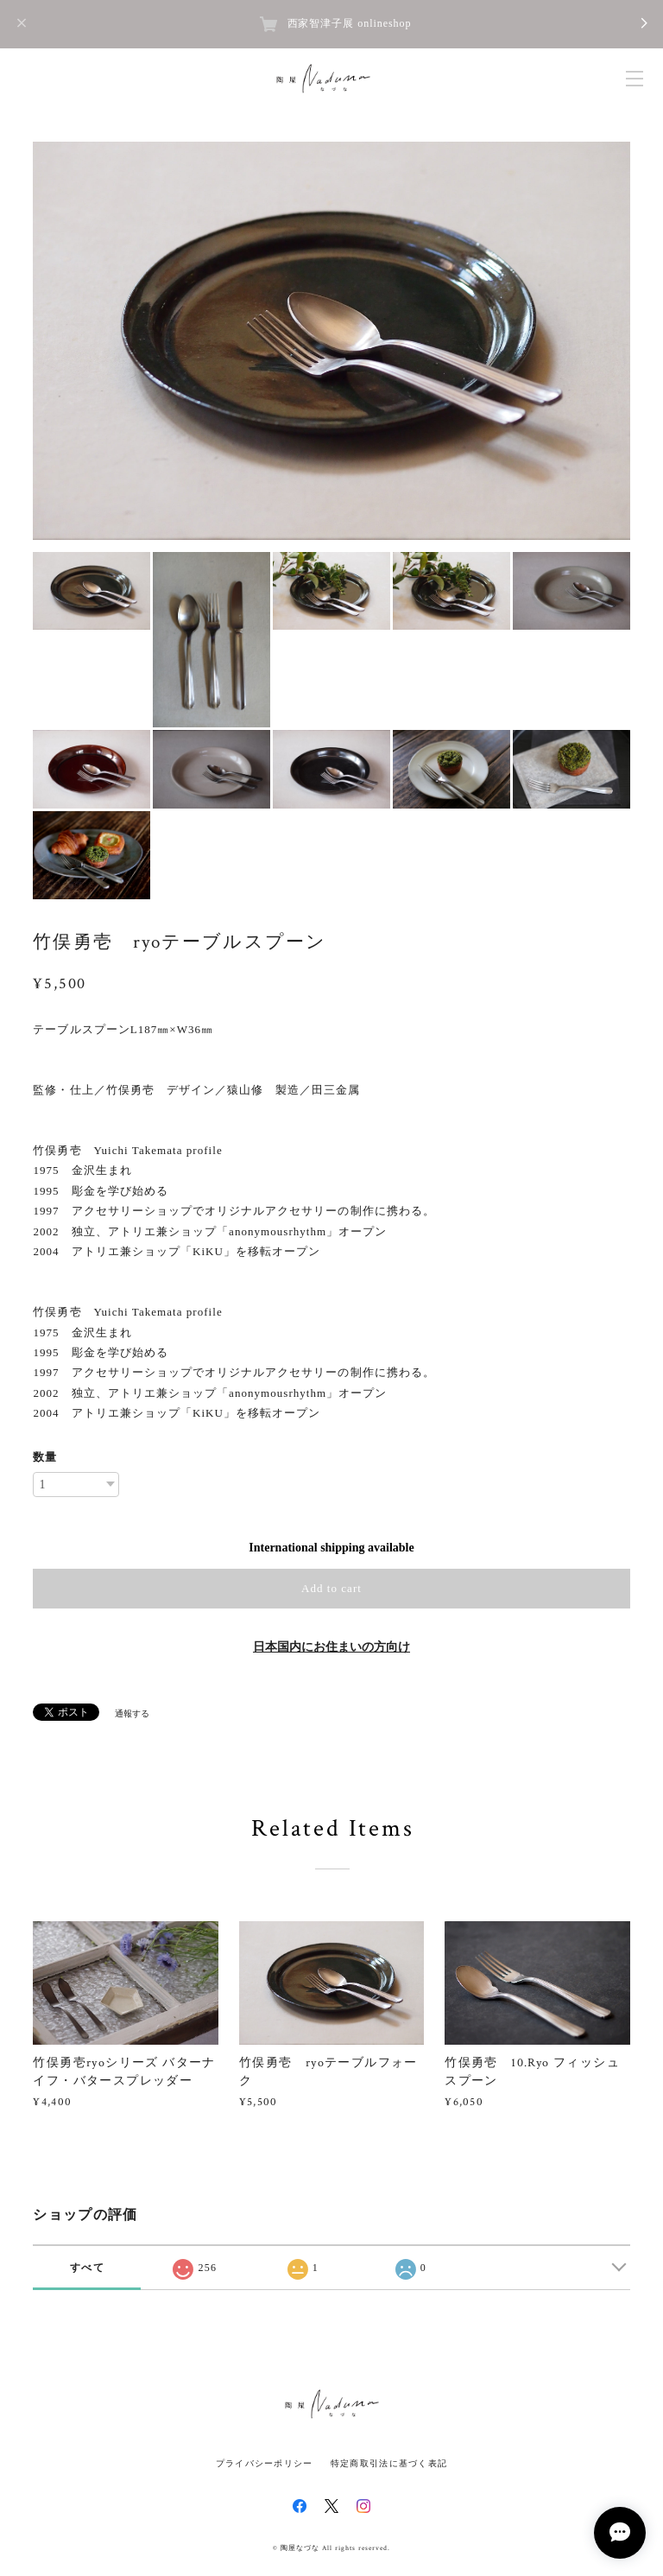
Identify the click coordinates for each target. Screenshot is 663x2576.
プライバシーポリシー (264, 2463)
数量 (45, 1456)
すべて (87, 2268)
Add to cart (331, 1588)
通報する (132, 1713)
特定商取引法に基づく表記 (389, 2463)
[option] (331, 341)
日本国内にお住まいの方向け (331, 1646)
